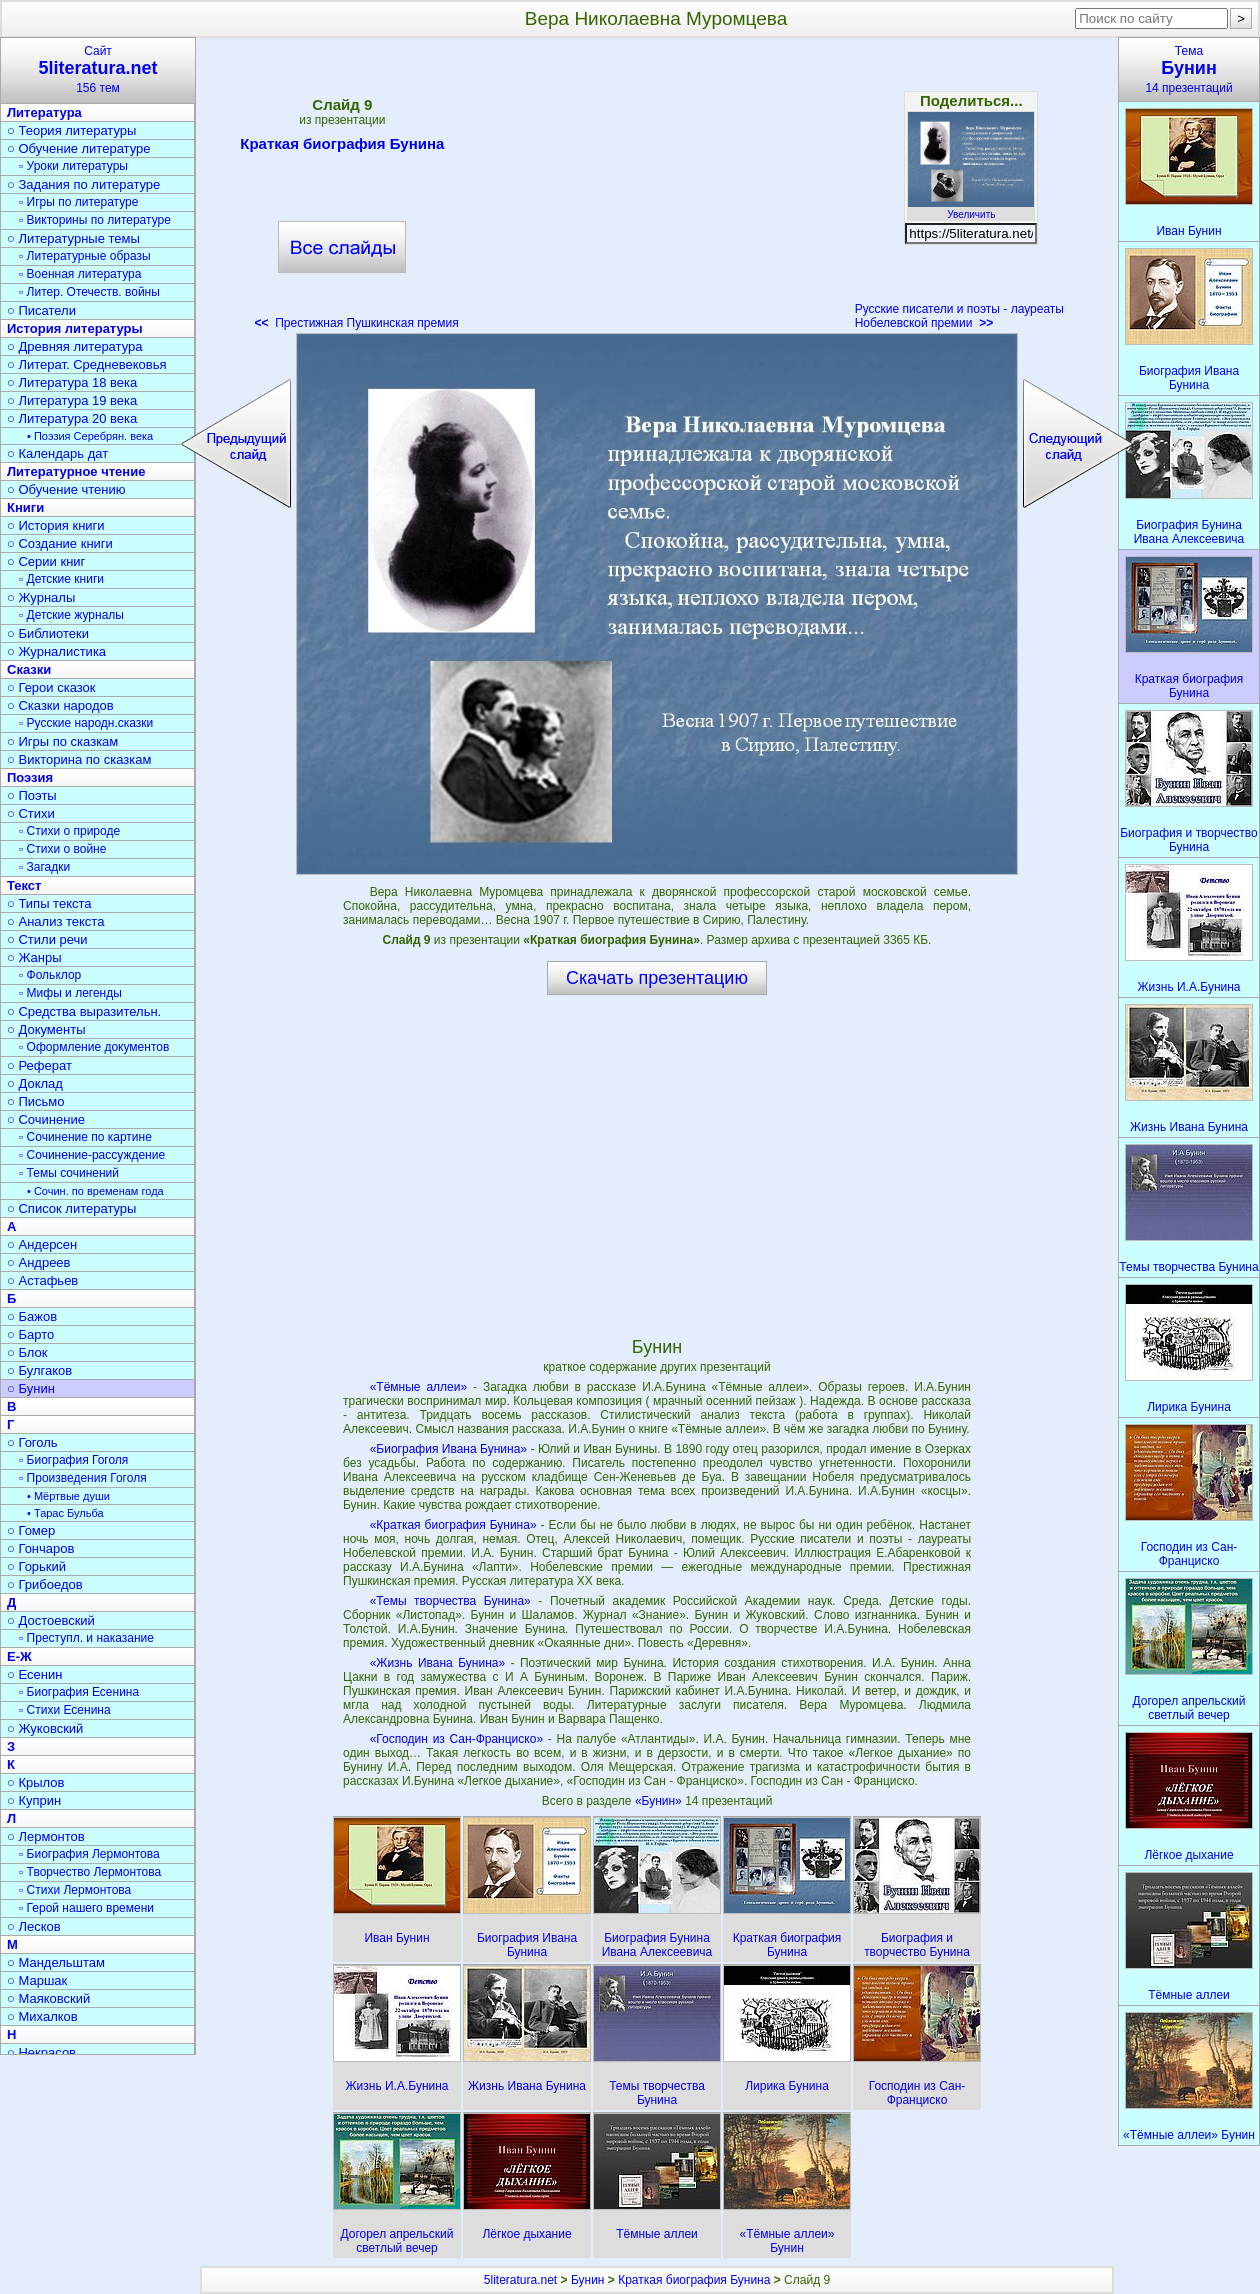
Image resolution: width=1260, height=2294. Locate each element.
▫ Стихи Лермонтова (75, 1890)
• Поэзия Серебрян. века (90, 436)
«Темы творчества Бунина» (450, 1601)
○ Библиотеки (48, 633)
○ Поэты (32, 795)
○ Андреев (39, 1262)
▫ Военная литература (80, 274)
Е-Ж (19, 1656)
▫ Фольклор (50, 975)
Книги (25, 507)
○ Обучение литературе (79, 148)
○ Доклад (35, 1083)
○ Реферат (39, 1065)
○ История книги (56, 525)
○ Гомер (31, 1530)
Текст (24, 885)
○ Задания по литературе (83, 184)
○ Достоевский (51, 1620)
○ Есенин (34, 1674)
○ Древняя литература (74, 346)
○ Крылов (35, 1782)
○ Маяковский (48, 1998)
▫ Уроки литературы (73, 166)
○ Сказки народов (60, 705)
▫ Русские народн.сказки (86, 723)
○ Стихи (31, 813)
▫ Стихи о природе (69, 831)
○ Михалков (42, 2016)
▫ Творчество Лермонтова (90, 1872)
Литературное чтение (76, 471)
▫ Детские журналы (71, 615)
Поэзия (30, 777)
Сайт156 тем (98, 69)
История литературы (75, 328)
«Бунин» (660, 1801)
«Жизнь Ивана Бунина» (437, 1663)
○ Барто (30, 1334)
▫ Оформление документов (94, 1047)
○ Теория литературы (71, 130)
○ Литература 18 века (72, 382)
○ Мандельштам (56, 1962)
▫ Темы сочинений (69, 1173)
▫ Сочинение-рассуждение (92, 1155)
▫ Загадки (44, 867)
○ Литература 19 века (72, 400)
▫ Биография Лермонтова (89, 1854)
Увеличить (971, 209)
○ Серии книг (46, 561)
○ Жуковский (45, 1728)
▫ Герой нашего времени (86, 1908)
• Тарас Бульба (65, 1513)
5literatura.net (520, 2280)
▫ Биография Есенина (79, 1692)
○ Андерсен (42, 1244)
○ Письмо (36, 1101)
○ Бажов (32, 1316)
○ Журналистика (56, 651)
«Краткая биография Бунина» (453, 1525)
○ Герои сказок (51, 687)
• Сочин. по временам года (95, 1191)
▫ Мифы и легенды (70, 993)
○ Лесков (34, 1926)
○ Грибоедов (45, 1584)
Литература (44, 112)
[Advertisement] (657, 190)
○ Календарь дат (57, 453)
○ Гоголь (32, 1442)
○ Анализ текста (55, 921)
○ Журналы (41, 597)
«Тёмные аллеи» (418, 1387)
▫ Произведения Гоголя (83, 1478)
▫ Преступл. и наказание (86, 1638)
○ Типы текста (49, 903)
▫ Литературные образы (85, 256)
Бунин (588, 2280)
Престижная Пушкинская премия (356, 323)
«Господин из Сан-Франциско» (456, 1739)
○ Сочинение (46, 1119)
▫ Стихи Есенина (65, 1710)
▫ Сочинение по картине (85, 1137)
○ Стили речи (47, 939)
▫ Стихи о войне (62, 849)
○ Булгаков (39, 1370)
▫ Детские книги (61, 579)
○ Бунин (31, 1388)
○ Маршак (37, 1980)
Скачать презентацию (657, 978)
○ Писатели (41, 310)
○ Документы (46, 1029)
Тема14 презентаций (1189, 69)
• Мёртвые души (68, 1496)
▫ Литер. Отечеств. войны (89, 292)
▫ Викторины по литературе (95, 220)
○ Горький (36, 1566)
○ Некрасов (41, 2052)
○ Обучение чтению (66, 489)
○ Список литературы (71, 1208)
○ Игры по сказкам (62, 741)
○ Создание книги (60, 543)
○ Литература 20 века (72, 418)
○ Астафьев (42, 1280)
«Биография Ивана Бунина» (448, 1449)
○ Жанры (34, 957)
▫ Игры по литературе (78, 202)
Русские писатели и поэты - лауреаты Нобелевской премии (959, 316)
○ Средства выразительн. (84, 1011)
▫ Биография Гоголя (73, 1460)
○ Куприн (34, 1800)
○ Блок (27, 1352)
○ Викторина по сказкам (79, 759)
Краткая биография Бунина (342, 147)
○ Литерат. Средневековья (87, 364)
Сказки (29, 669)
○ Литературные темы (73, 238)
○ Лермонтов (46, 1836)
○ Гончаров (40, 1548)
